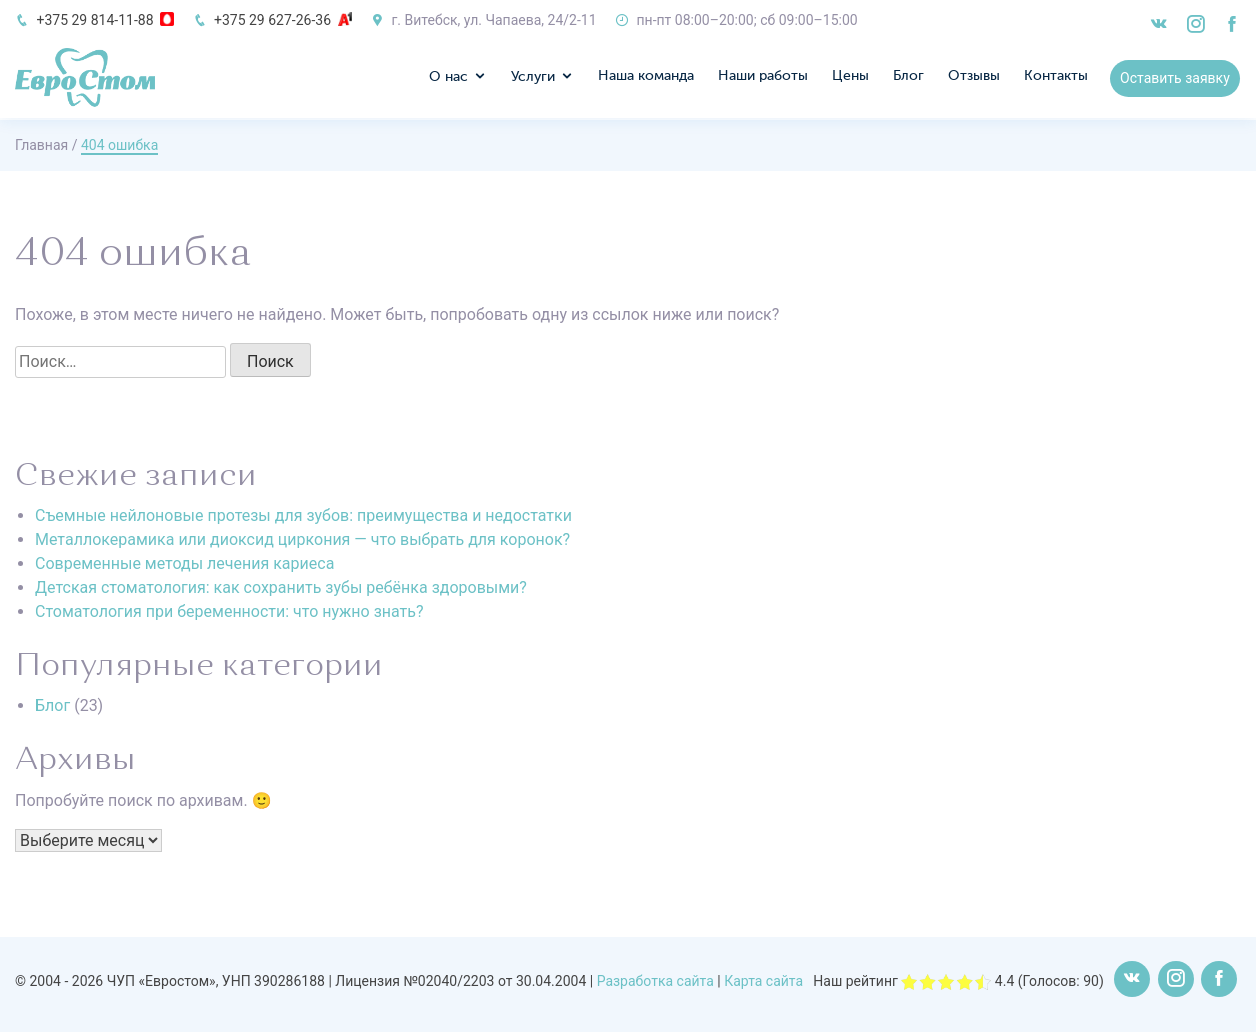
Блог (909, 78)
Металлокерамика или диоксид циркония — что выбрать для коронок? (302, 539)
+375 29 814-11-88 (94, 20)
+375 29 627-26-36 (272, 20)
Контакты (1057, 78)
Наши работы (764, 78)
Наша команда (647, 78)
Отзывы (975, 78)
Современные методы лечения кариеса (184, 563)
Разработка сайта (655, 981)
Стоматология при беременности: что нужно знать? (229, 611)
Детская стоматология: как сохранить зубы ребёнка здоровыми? (281, 587)
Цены (851, 78)
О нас (449, 79)
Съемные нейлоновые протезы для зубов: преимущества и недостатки (303, 515)
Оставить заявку (1176, 79)
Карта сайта (763, 981)
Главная (41, 145)
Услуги (534, 79)
